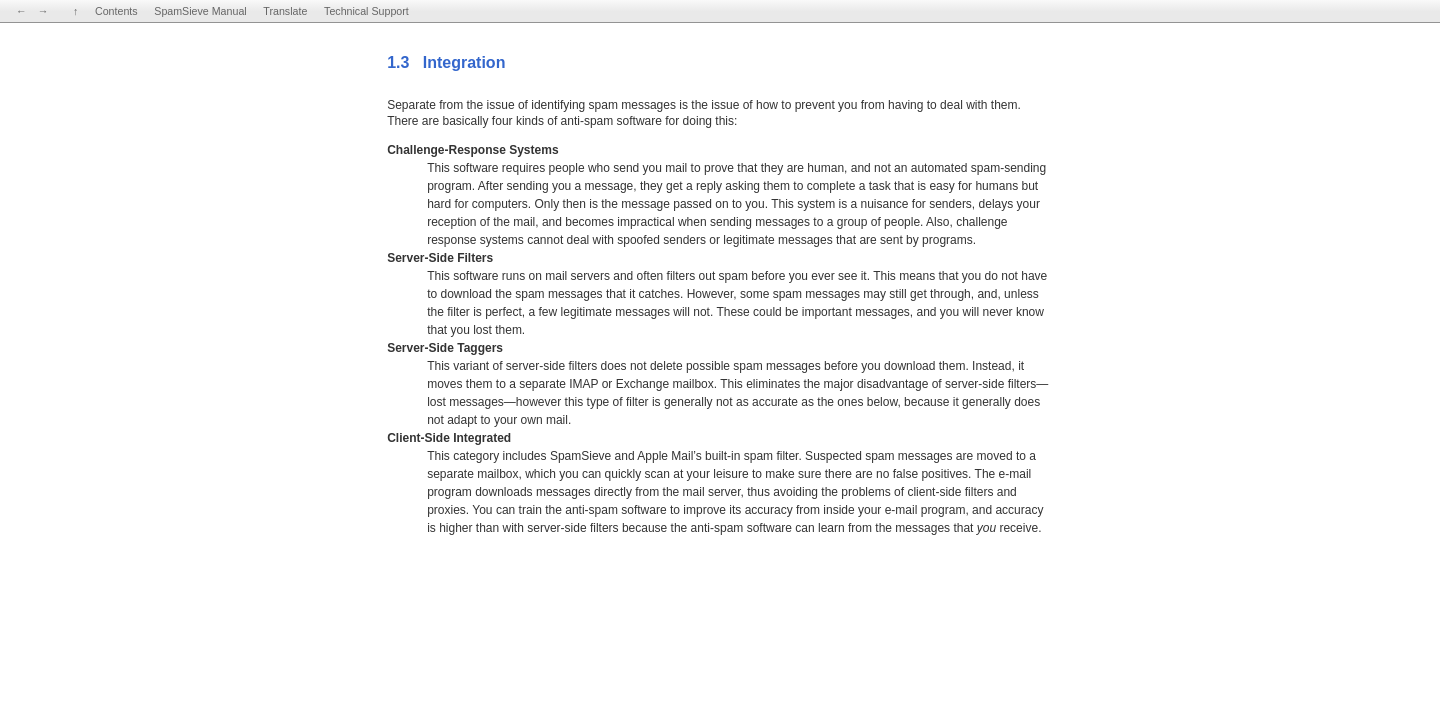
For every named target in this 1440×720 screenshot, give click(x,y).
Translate (285, 11)
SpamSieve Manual (200, 11)
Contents (116, 11)
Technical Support (366, 11)
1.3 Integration (446, 62)
